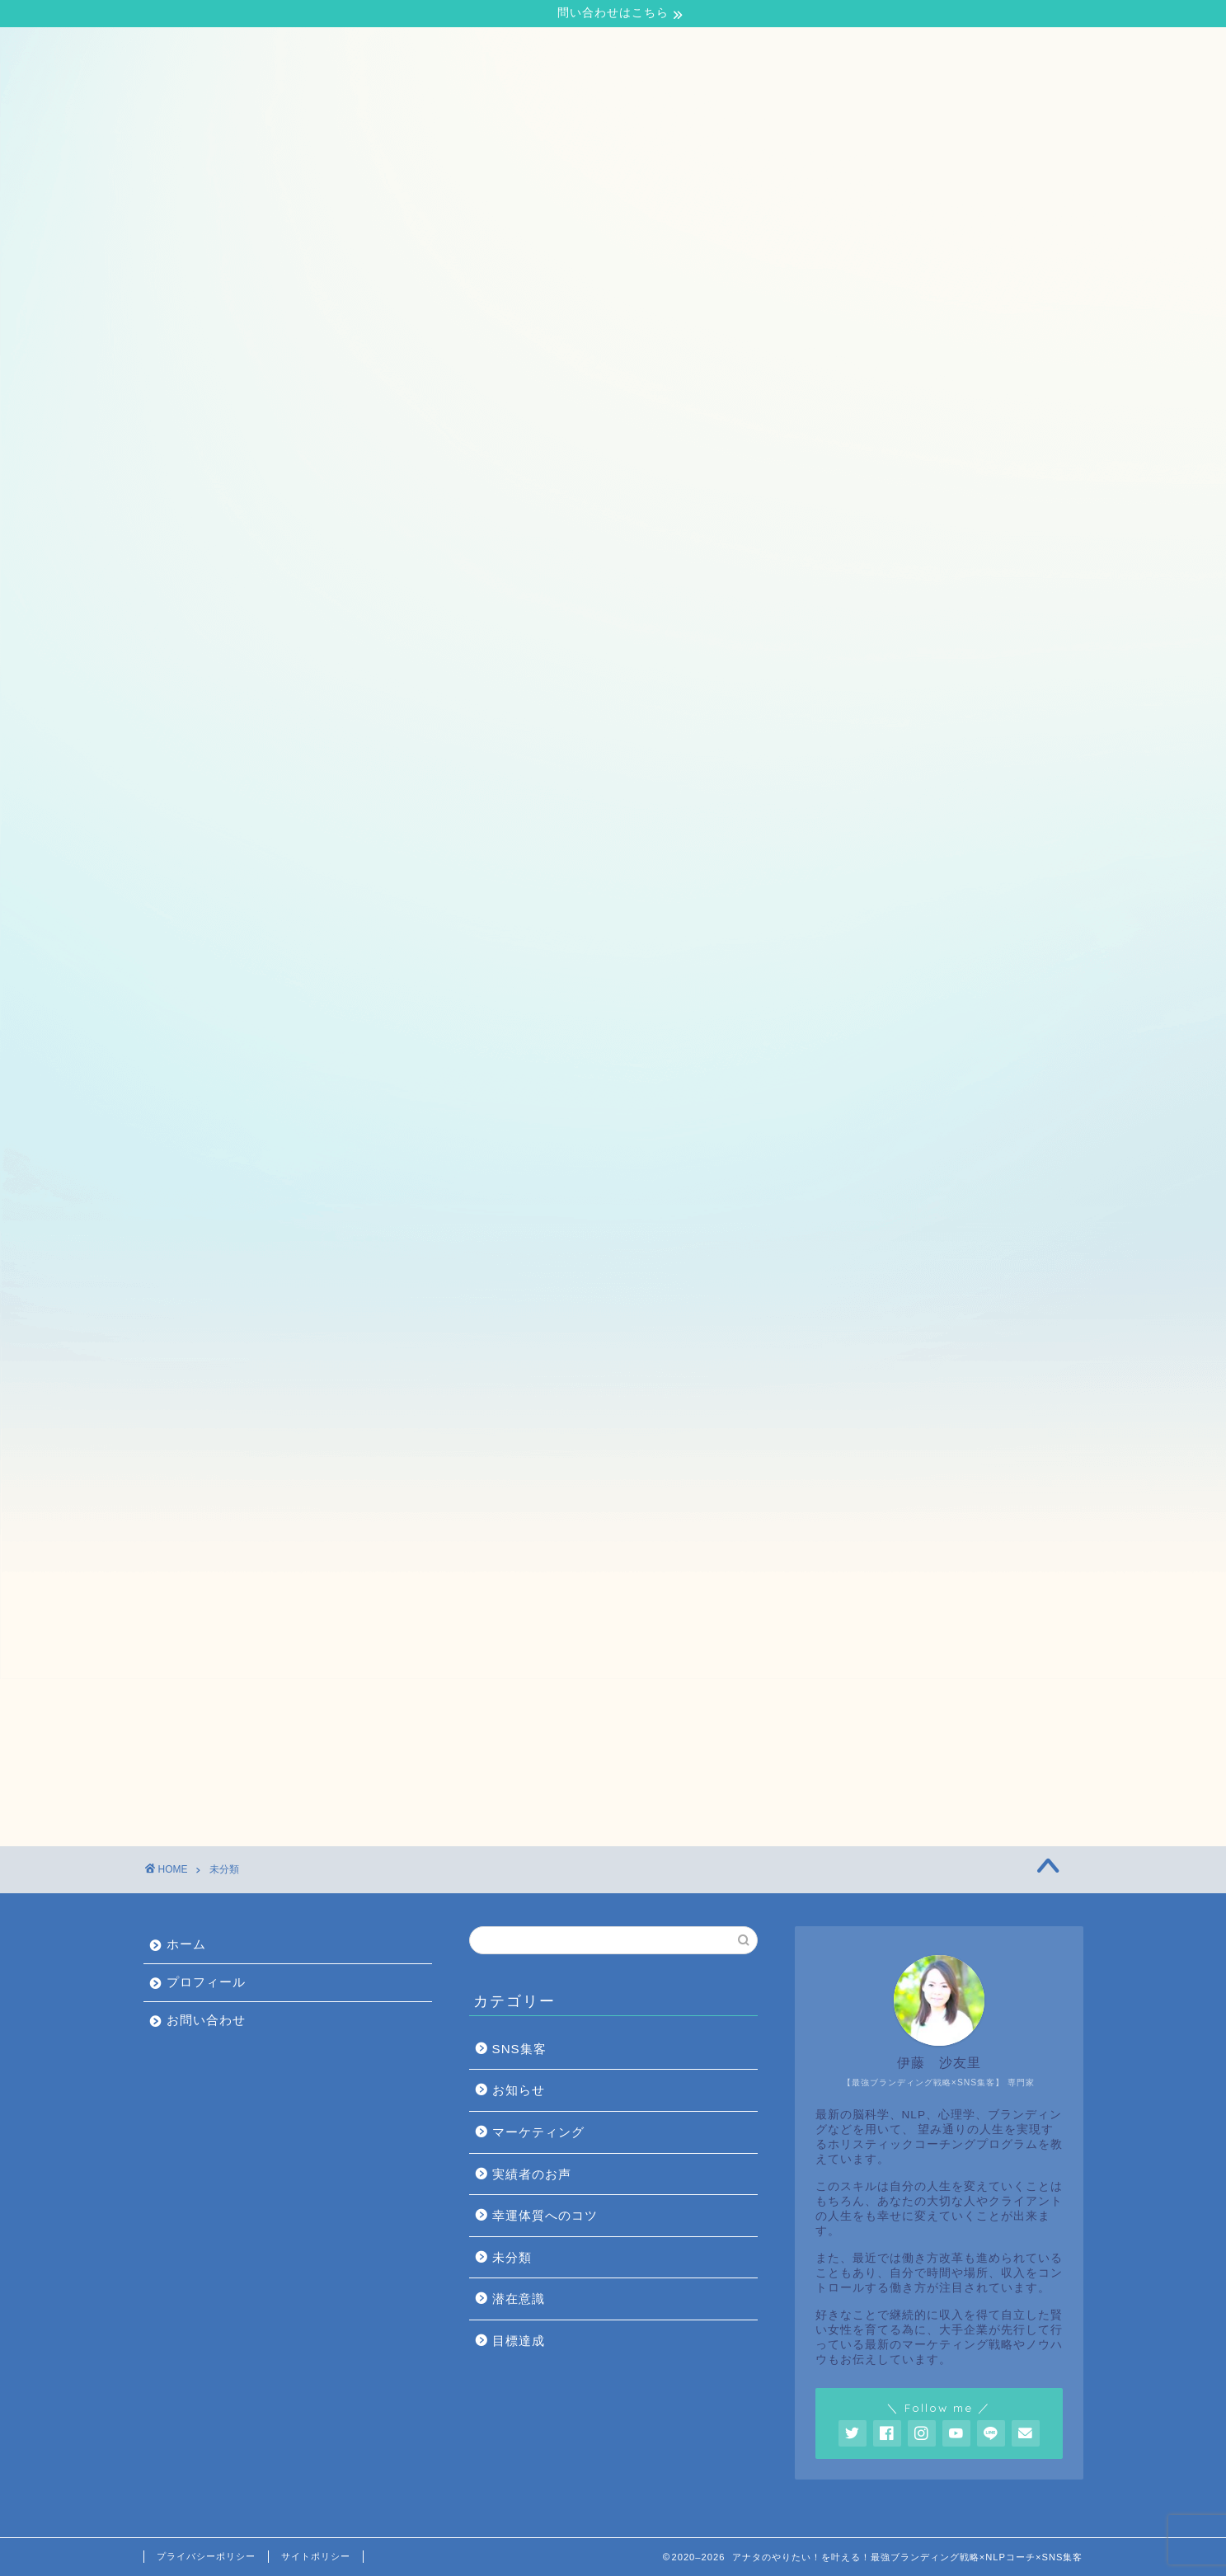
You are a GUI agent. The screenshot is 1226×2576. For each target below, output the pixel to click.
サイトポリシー (315, 2556)
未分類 (512, 2257)
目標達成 (518, 2341)
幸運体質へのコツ (545, 2215)
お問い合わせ (385, 50)
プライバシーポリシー (206, 2556)
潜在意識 (518, 2299)
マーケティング (538, 2132)
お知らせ (518, 2090)
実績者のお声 (531, 2174)
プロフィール (274, 50)
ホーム (181, 50)
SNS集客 (519, 2049)
